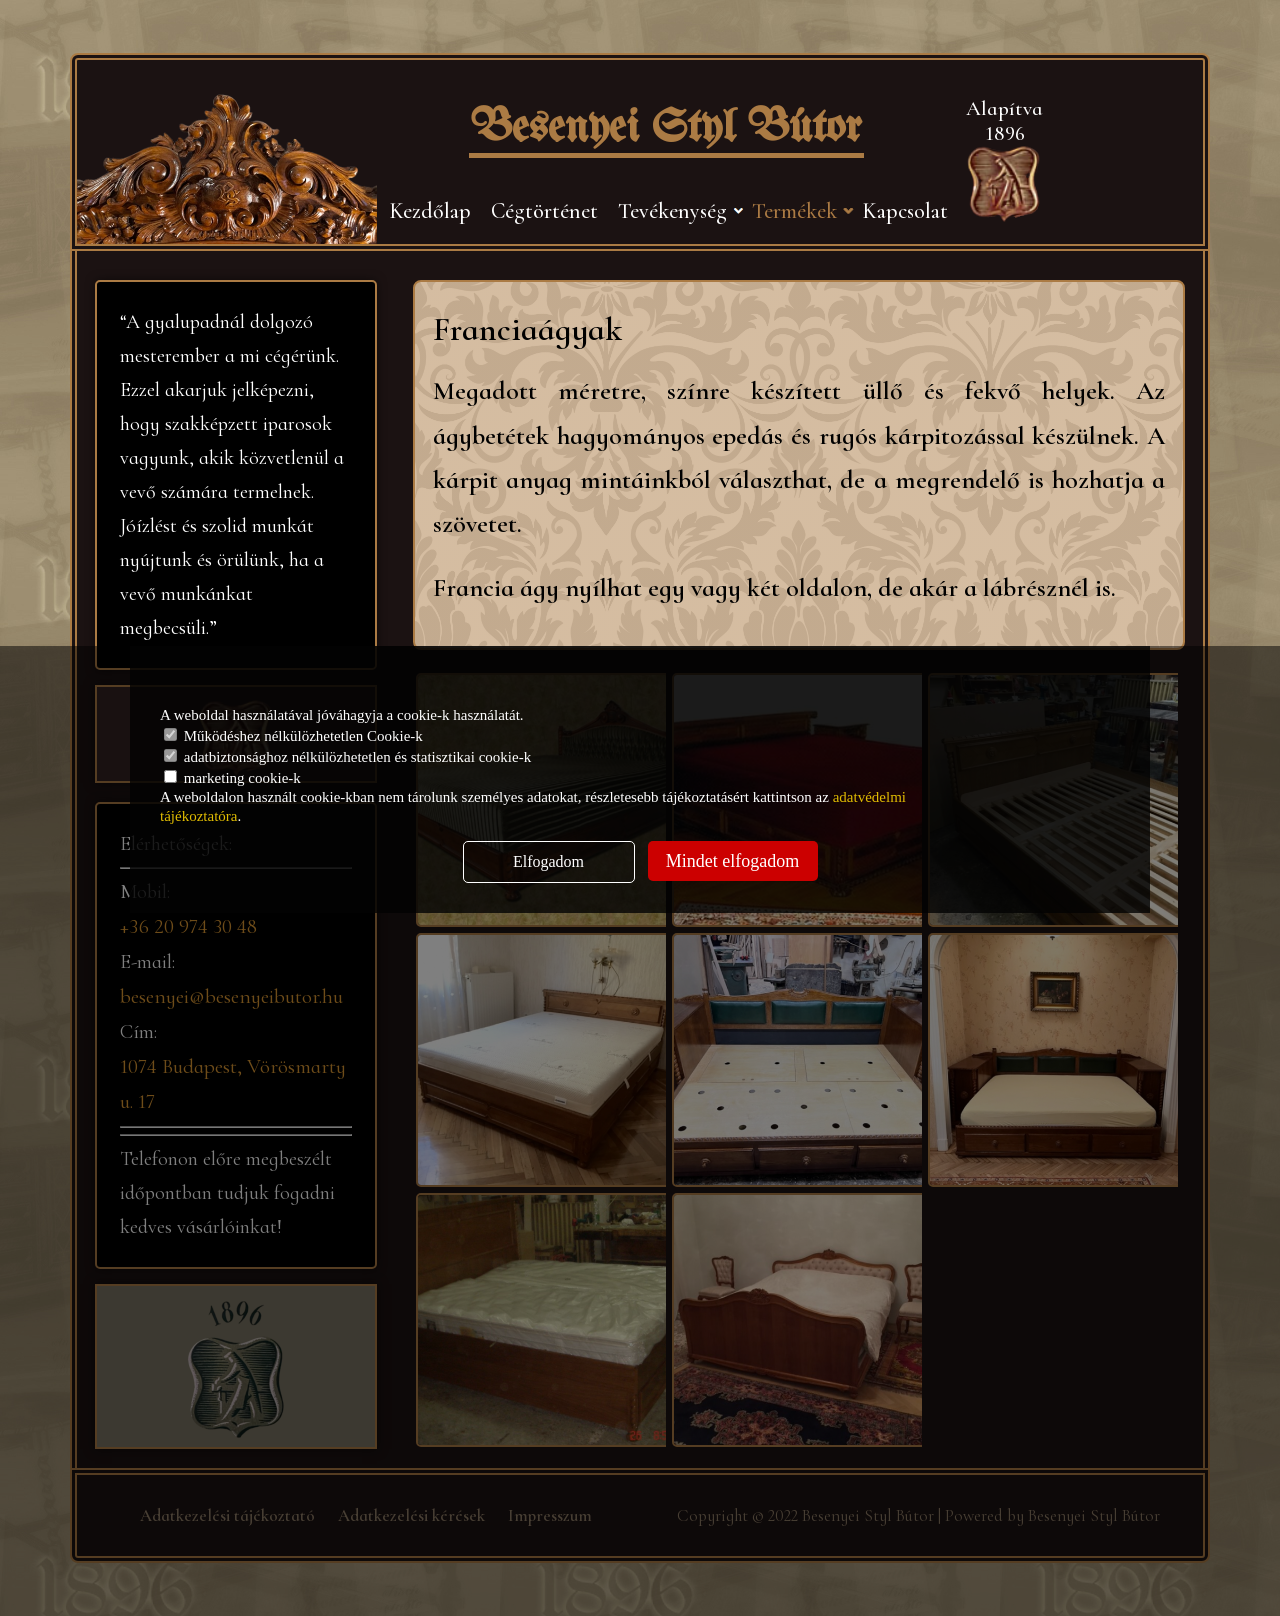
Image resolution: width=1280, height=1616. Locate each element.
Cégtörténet (544, 211)
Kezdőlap (430, 211)
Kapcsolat (905, 211)
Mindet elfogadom (732, 861)
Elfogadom (548, 861)
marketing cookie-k (232, 778)
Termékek (794, 211)
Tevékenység (672, 211)
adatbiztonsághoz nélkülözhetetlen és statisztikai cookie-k (347, 757)
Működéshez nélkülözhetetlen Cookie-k (293, 736)
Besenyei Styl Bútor (666, 129)
